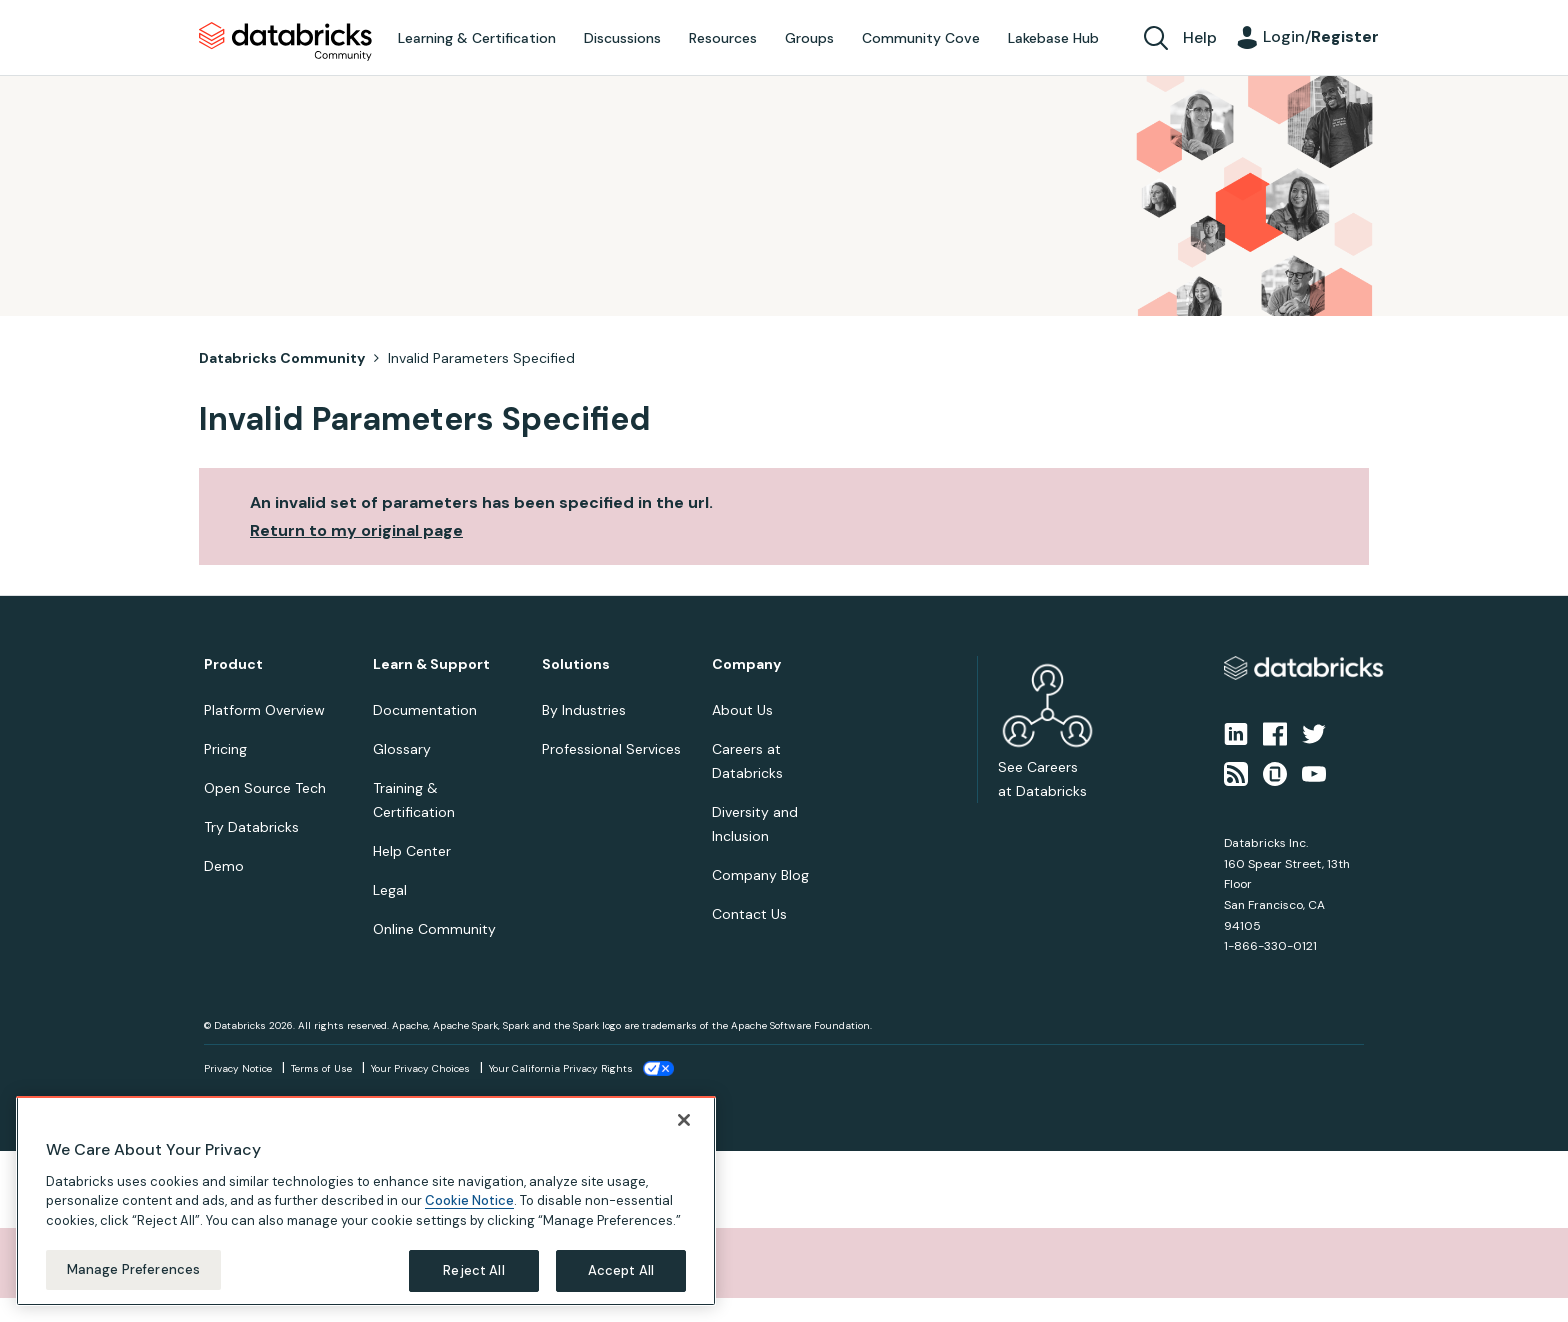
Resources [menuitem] (723, 38)
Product (233, 664)
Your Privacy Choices (420, 1068)
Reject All (473, 1283)
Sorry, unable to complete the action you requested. (253, 1262)
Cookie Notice (469, 1213)
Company (746, 664)
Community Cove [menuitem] (921, 38)
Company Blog (760, 875)
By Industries (584, 710)
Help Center (412, 851)
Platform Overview (264, 710)
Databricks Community (285, 42)
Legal (390, 890)
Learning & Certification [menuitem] (477, 38)
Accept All (621, 1283)
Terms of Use (321, 1068)
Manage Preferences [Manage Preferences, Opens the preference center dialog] (133, 1282)
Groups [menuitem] (809, 38)
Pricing (225, 749)
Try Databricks (251, 827)
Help (1200, 37)
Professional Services (611, 749)
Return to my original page (356, 530)
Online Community (434, 929)
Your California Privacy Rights (561, 1068)
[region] (366, 1214)
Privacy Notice (238, 1068)
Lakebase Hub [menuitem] (1053, 38)
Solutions (576, 664)
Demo (224, 866)
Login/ (1321, 36)
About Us (742, 710)
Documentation (425, 710)
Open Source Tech (265, 788)
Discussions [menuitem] (622, 38)
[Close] (684, 1133)
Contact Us (749, 914)
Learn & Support (431, 664)
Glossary (402, 749)
